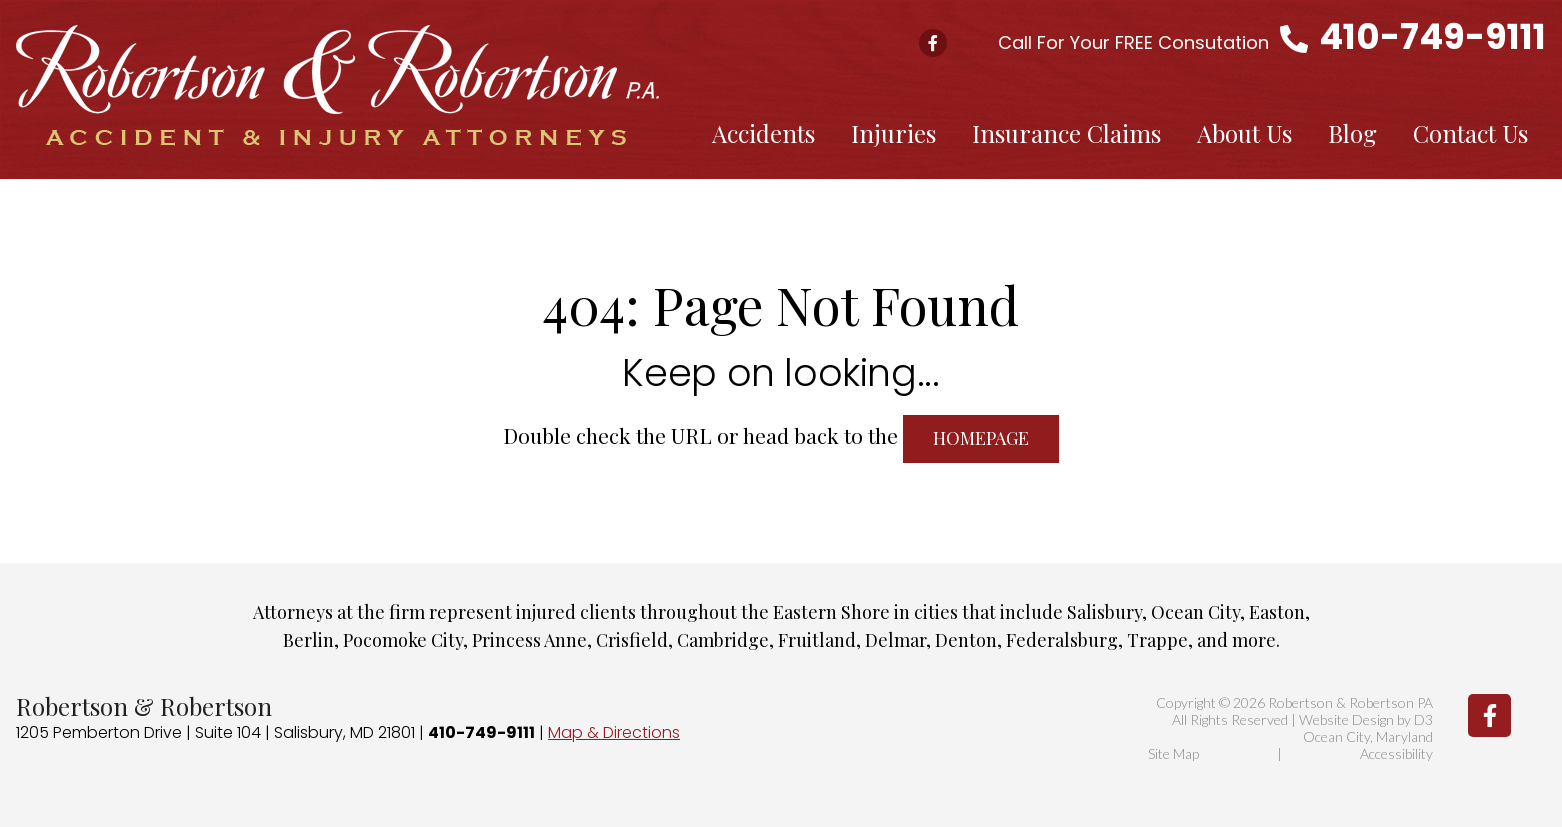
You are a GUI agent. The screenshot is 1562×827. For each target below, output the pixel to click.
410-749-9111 (1432, 36)
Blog (1352, 133)
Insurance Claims (1066, 133)
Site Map (1173, 753)
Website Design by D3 (1366, 719)
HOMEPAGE (981, 438)
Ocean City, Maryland (1368, 736)
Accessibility (1396, 753)
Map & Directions (614, 732)
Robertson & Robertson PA (1350, 702)
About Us (1244, 133)
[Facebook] (1489, 715)
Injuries (893, 133)
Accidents (763, 133)
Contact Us (1470, 133)
